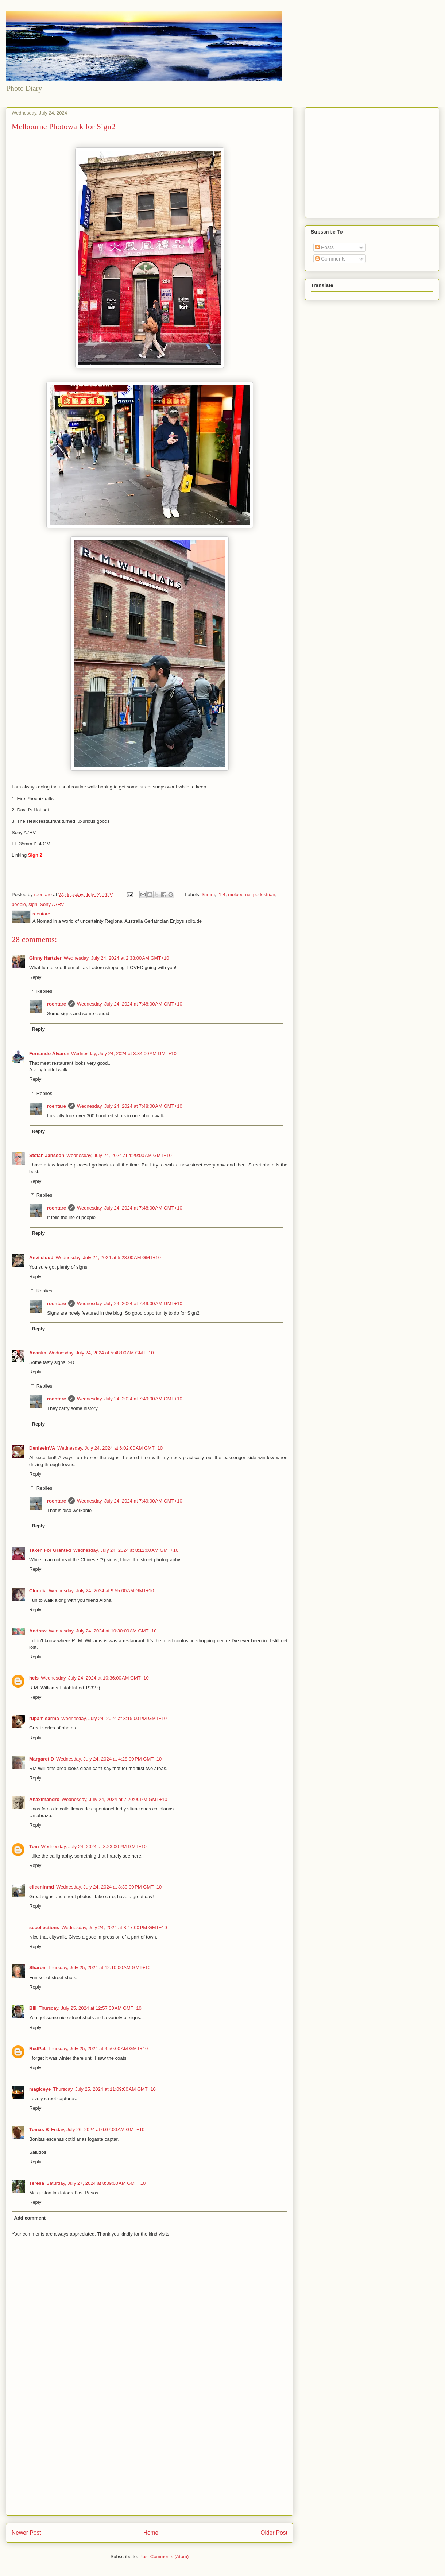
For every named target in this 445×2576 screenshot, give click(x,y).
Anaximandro (44, 1799)
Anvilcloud (41, 1257)
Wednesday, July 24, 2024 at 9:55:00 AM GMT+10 (101, 1590)
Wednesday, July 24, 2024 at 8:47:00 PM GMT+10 (114, 1927)
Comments (330, 259)
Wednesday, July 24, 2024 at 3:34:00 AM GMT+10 (124, 1053)
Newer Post (26, 2533)
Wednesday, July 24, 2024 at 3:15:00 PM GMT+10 (114, 1718)
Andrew (38, 1631)
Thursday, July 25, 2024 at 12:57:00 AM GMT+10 (90, 2008)
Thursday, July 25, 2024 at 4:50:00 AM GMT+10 (98, 2048)
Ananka (37, 1353)
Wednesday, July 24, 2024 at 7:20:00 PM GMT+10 (114, 1799)
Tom (34, 1846)
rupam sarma (44, 1718)
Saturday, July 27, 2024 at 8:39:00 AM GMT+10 (96, 2183)
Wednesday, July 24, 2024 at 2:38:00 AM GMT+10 (116, 958)
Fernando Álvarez (49, 1053)
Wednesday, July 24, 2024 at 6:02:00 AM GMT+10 (110, 1448)
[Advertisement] (149, 2459)
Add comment (30, 2218)
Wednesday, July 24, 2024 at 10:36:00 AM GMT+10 (95, 1678)
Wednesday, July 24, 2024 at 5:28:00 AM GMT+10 (108, 1257)
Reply (35, 977)
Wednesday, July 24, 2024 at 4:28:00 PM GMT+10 (109, 1759)
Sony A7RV (52, 904)
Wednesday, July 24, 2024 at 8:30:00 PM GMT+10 (109, 1887)
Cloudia (38, 1590)
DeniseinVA (42, 1448)
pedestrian (264, 894)
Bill (32, 2008)
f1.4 (221, 894)
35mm (208, 894)
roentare (56, 1004)
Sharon (37, 1967)
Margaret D (41, 1759)
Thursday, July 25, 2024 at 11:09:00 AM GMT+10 (104, 2089)
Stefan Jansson (46, 1155)
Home (151, 2533)
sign (32, 904)
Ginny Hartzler (45, 958)
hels (34, 1678)
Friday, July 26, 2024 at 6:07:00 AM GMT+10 (97, 2129)
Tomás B (39, 2129)
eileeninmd (41, 1887)
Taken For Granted (50, 1550)
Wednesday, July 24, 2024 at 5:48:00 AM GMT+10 (101, 1353)
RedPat (37, 2048)
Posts (324, 247)
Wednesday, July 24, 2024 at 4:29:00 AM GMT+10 (119, 1155)
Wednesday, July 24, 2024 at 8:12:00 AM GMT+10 (126, 1550)
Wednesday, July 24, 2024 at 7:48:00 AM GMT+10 (129, 1004)
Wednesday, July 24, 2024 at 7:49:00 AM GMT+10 (129, 1303)
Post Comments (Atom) (164, 2556)
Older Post (273, 2533)
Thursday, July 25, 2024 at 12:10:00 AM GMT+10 (99, 1967)
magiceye (40, 2089)
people (19, 904)
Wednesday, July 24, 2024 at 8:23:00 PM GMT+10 (93, 1846)
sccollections (44, 1927)
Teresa (36, 2183)
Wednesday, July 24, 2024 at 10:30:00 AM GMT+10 (103, 1631)
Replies (44, 991)
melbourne (239, 894)
